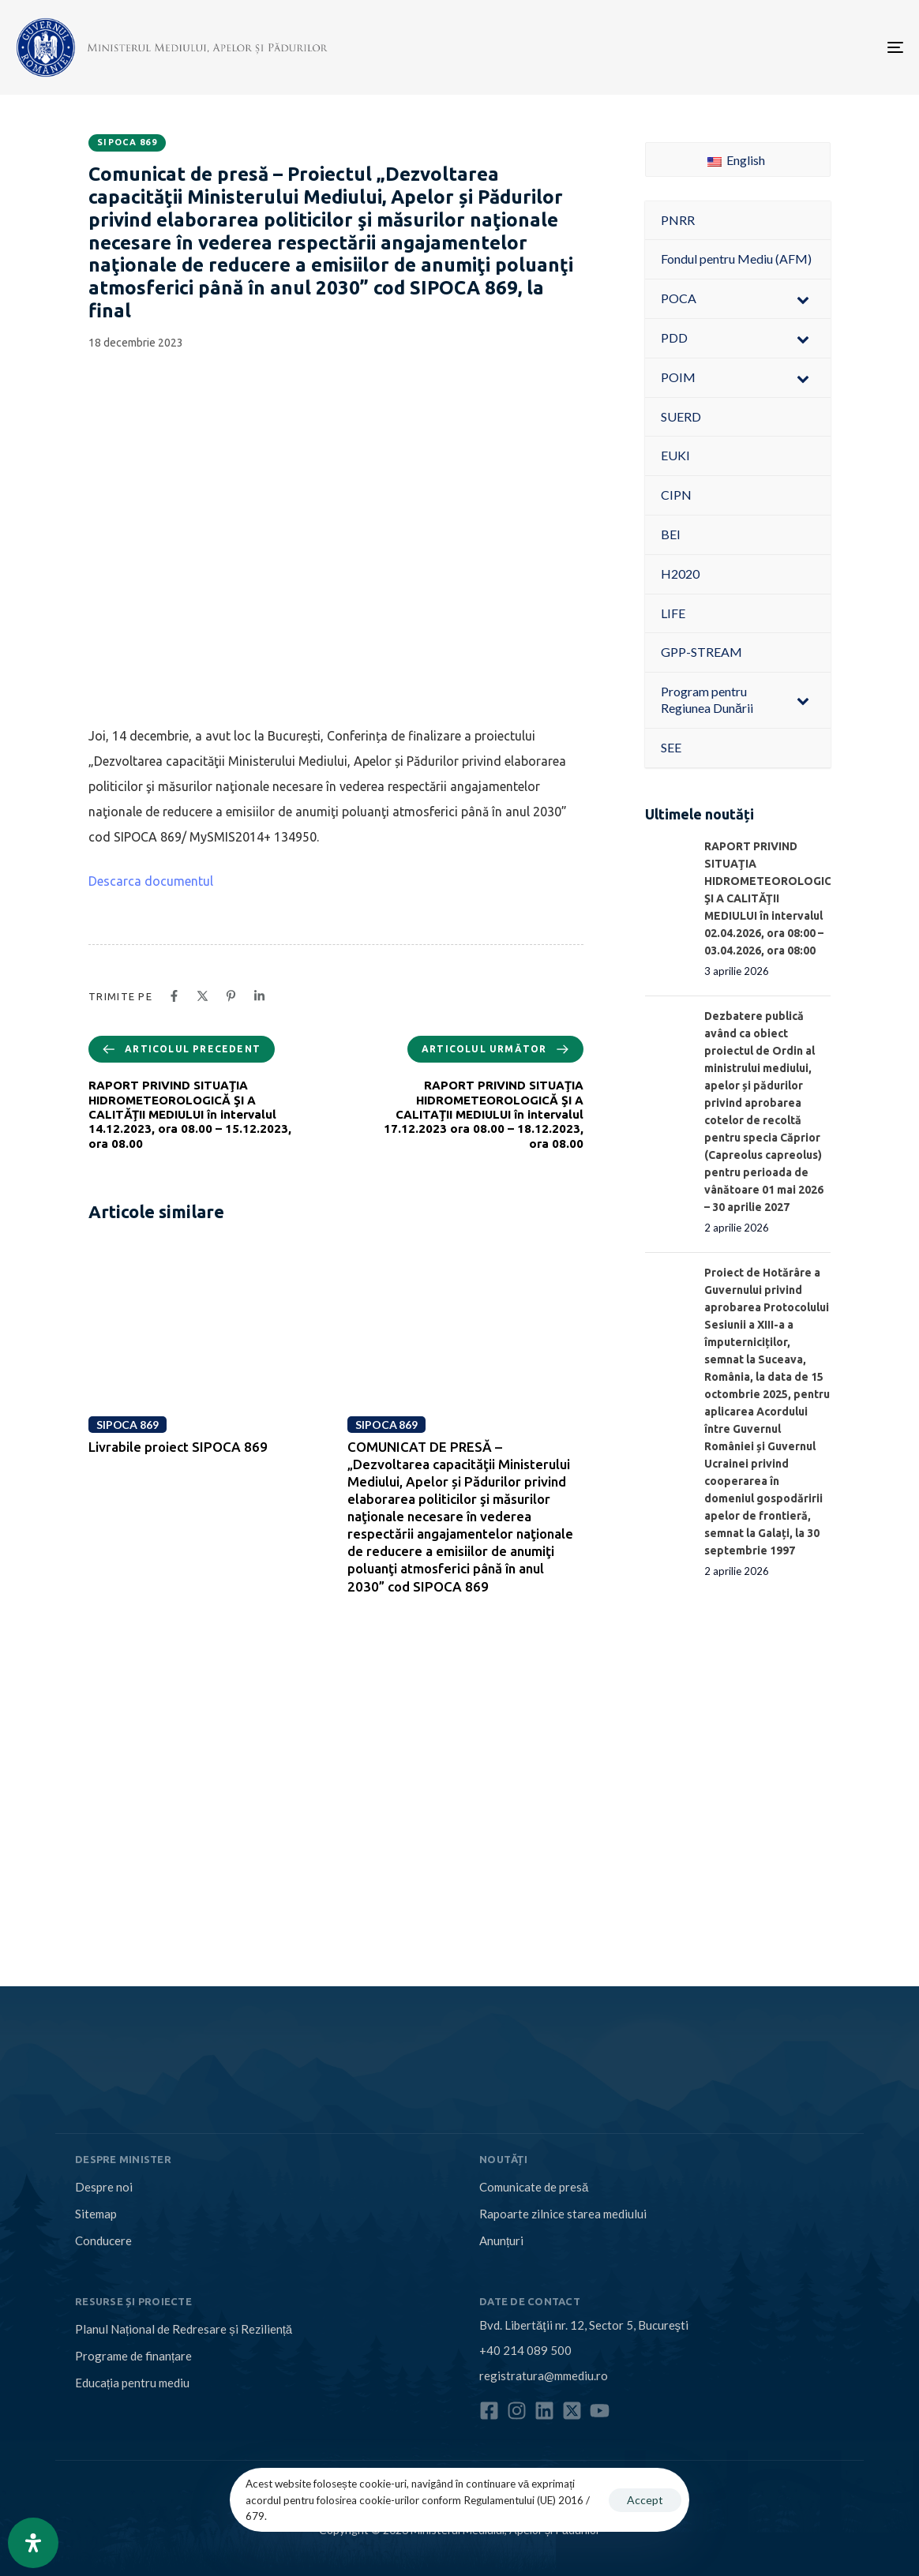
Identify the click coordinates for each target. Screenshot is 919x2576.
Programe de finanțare (133, 2356)
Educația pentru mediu (132, 2382)
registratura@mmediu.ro (543, 2375)
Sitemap (96, 2214)
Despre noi (104, 2187)
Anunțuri (501, 2240)
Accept (645, 2500)
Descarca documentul (150, 881)
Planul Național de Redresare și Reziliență (183, 2329)
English (736, 159)
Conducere (103, 2240)
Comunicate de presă (533, 2187)
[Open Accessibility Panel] (33, 2543)
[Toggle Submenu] (803, 298)
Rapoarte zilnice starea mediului (563, 2214)
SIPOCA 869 (127, 142)
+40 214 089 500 (525, 2350)
